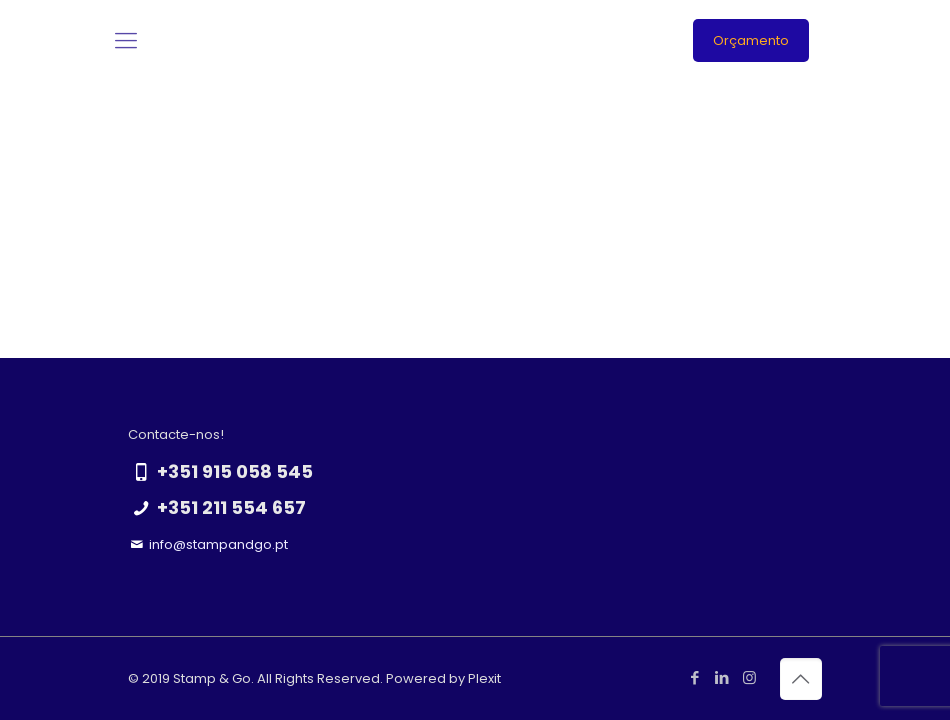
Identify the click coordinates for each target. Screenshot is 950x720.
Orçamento (751, 40)
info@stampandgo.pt (218, 544)
